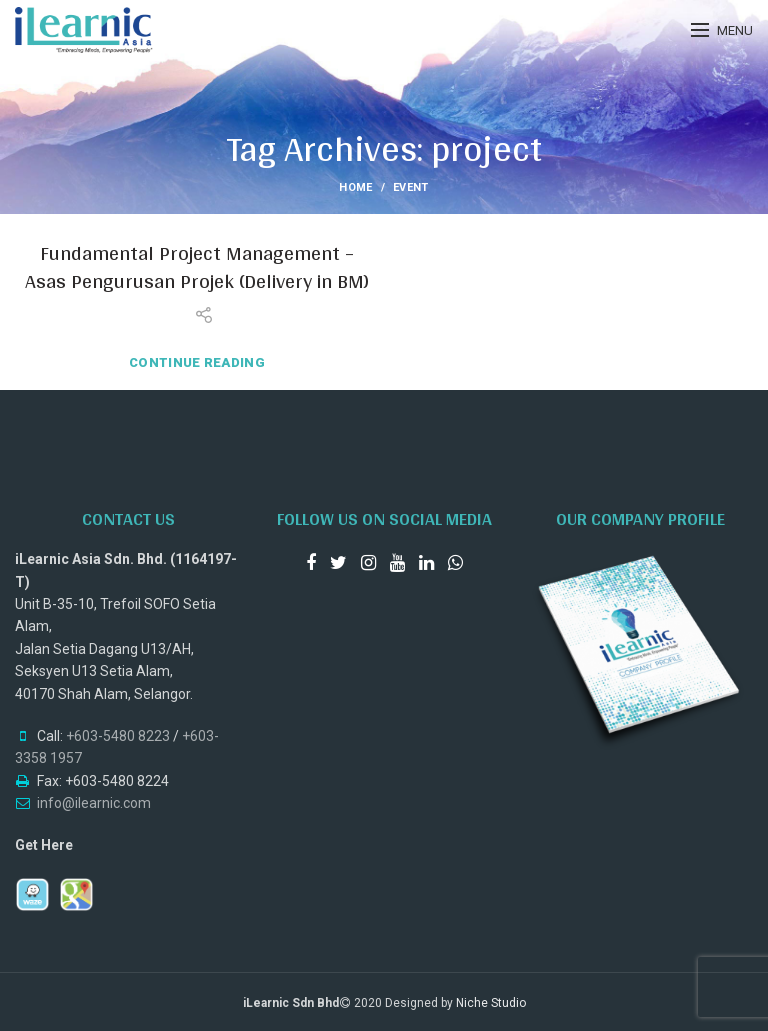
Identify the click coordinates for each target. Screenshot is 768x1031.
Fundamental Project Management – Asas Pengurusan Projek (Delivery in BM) (197, 267)
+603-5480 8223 (118, 736)
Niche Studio (491, 1003)
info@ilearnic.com (94, 803)
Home (355, 187)
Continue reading (197, 362)
